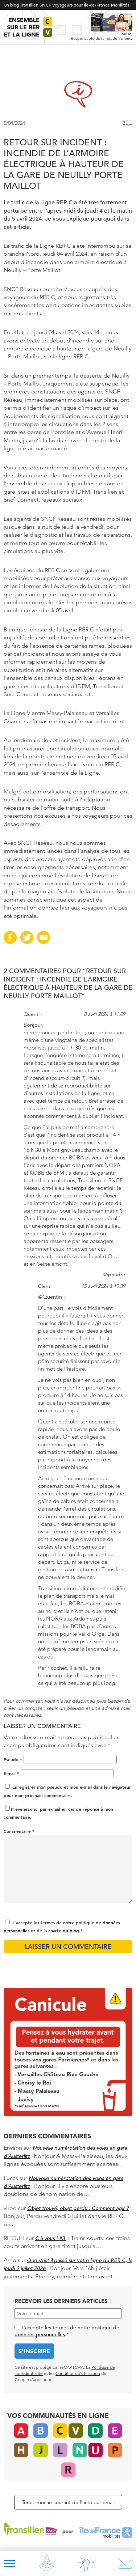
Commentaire (19, 1831)
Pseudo (13, 1759)
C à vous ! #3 (50, 2238)
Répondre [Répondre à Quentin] (113, 1274)
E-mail (11, 1773)
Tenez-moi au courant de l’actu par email (68, 2502)
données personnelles (40, 2334)
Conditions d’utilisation (77, 2373)
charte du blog (63, 1930)
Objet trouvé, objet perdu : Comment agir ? (78, 2208)
